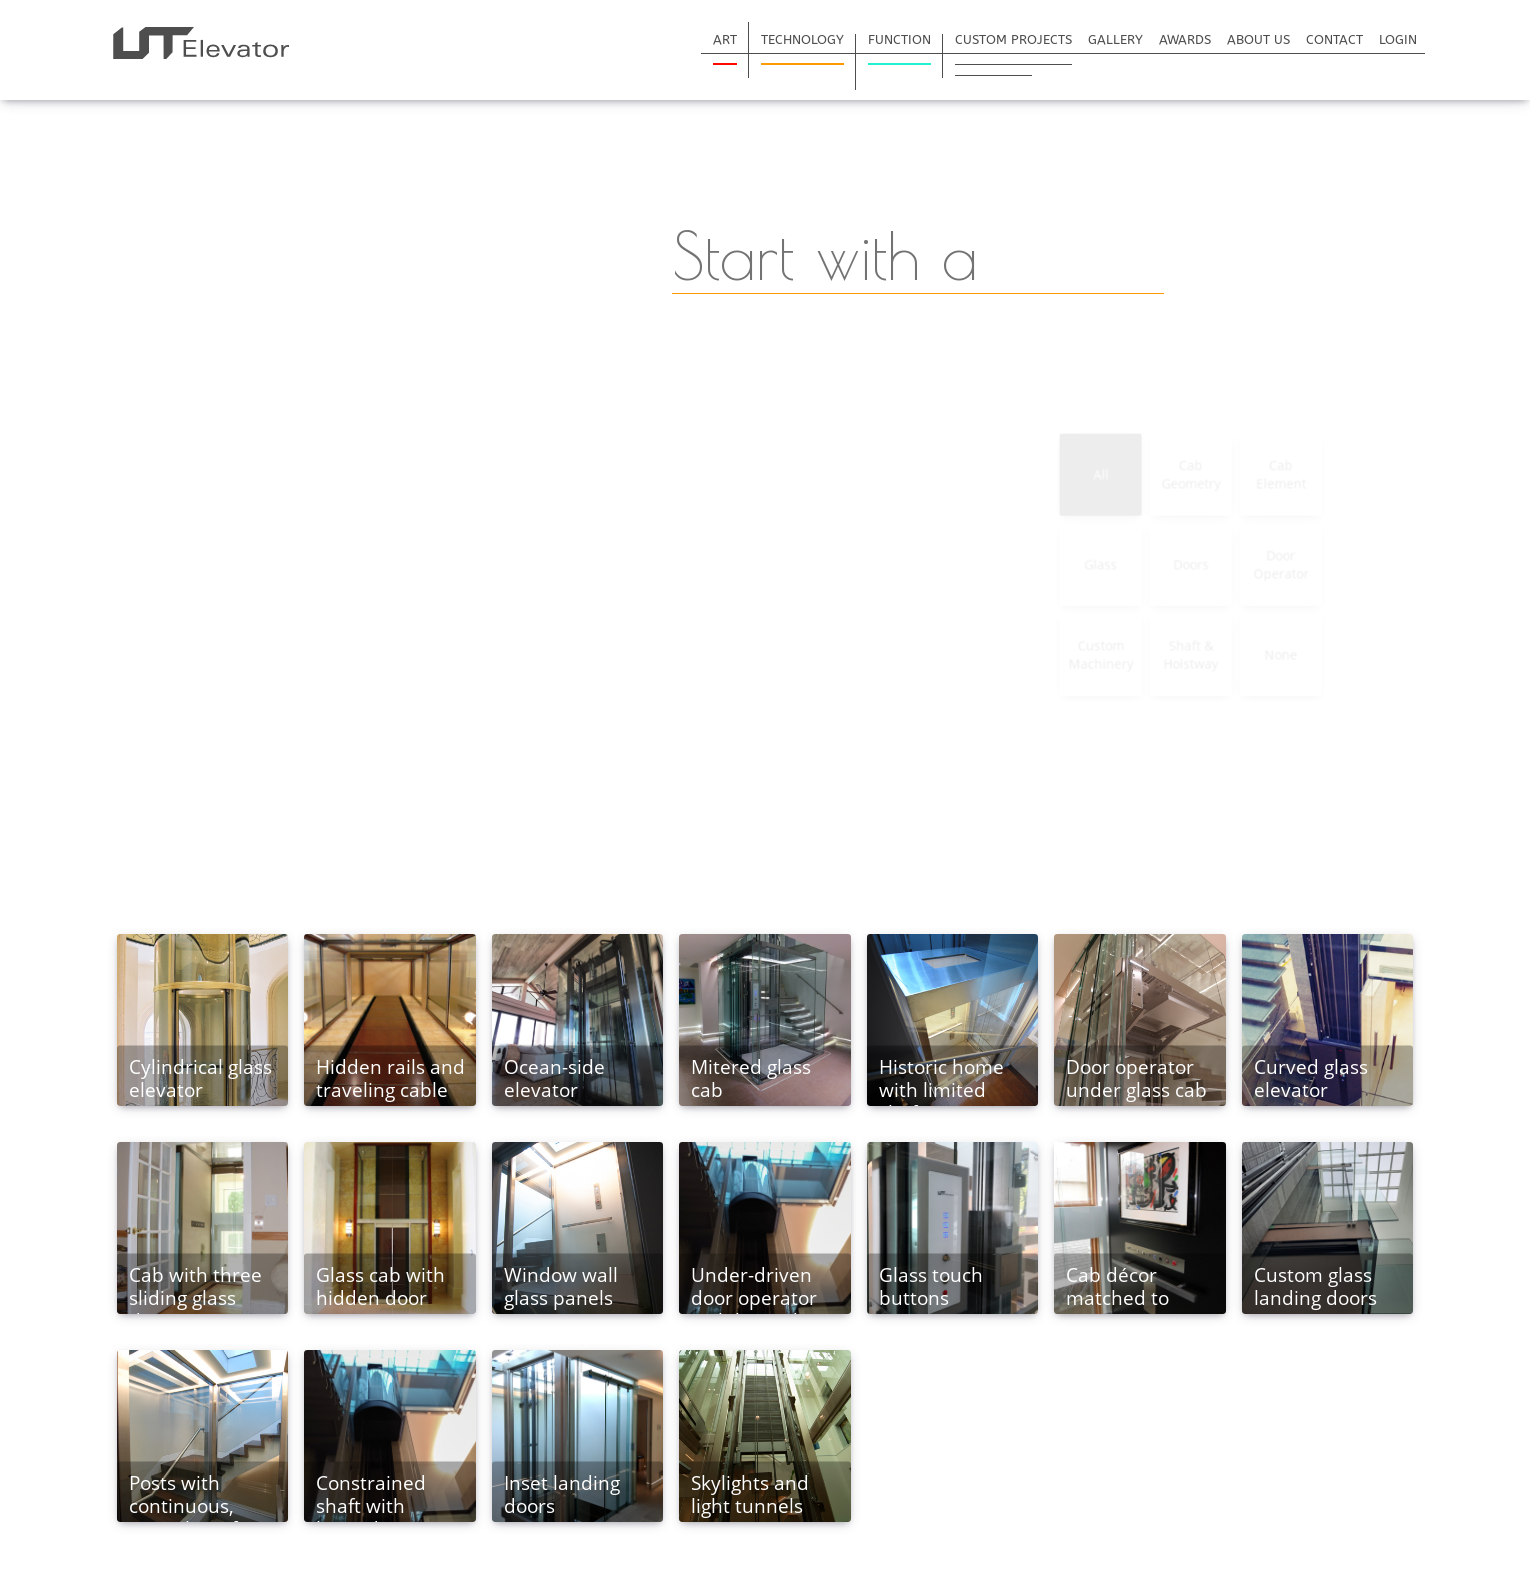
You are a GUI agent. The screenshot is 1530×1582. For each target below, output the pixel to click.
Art (725, 39)
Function (899, 39)
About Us (1258, 39)
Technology (802, 39)
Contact (1334, 39)
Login (1398, 39)
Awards (1185, 39)
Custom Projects (1013, 39)
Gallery (1115, 39)
